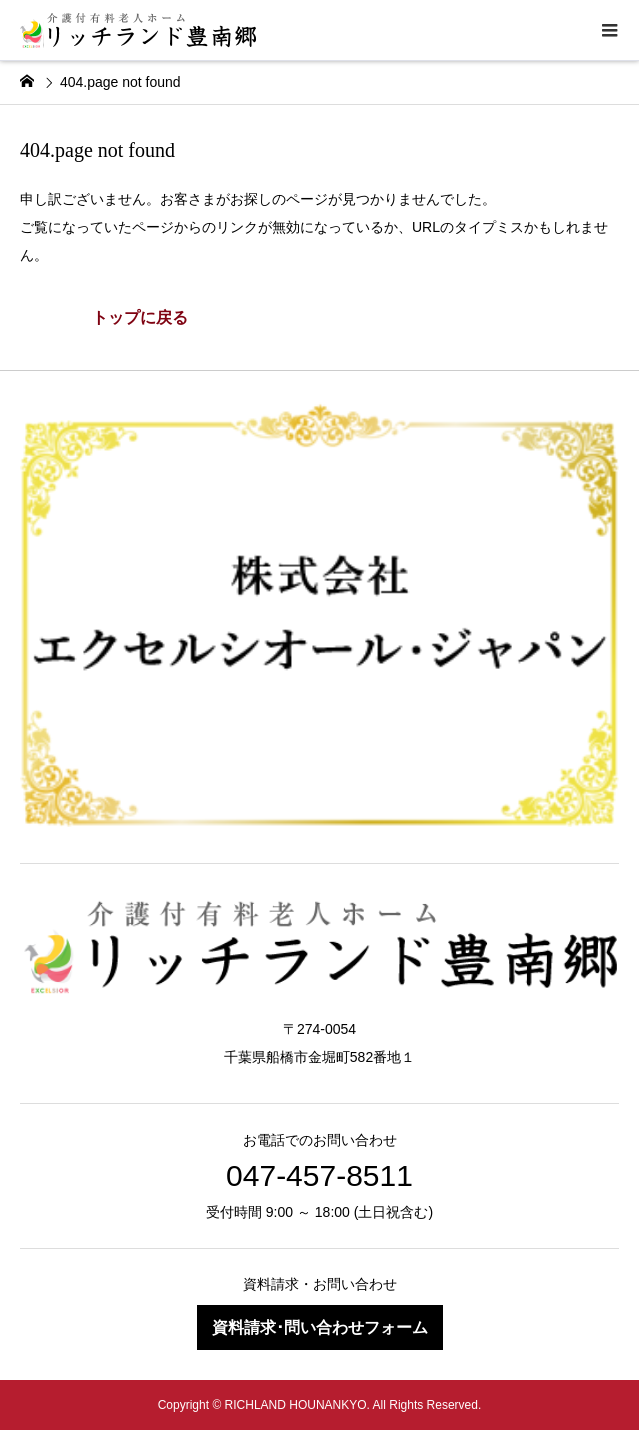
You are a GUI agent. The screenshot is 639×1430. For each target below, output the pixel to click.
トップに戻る (140, 317)
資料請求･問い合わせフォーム (320, 1327)
